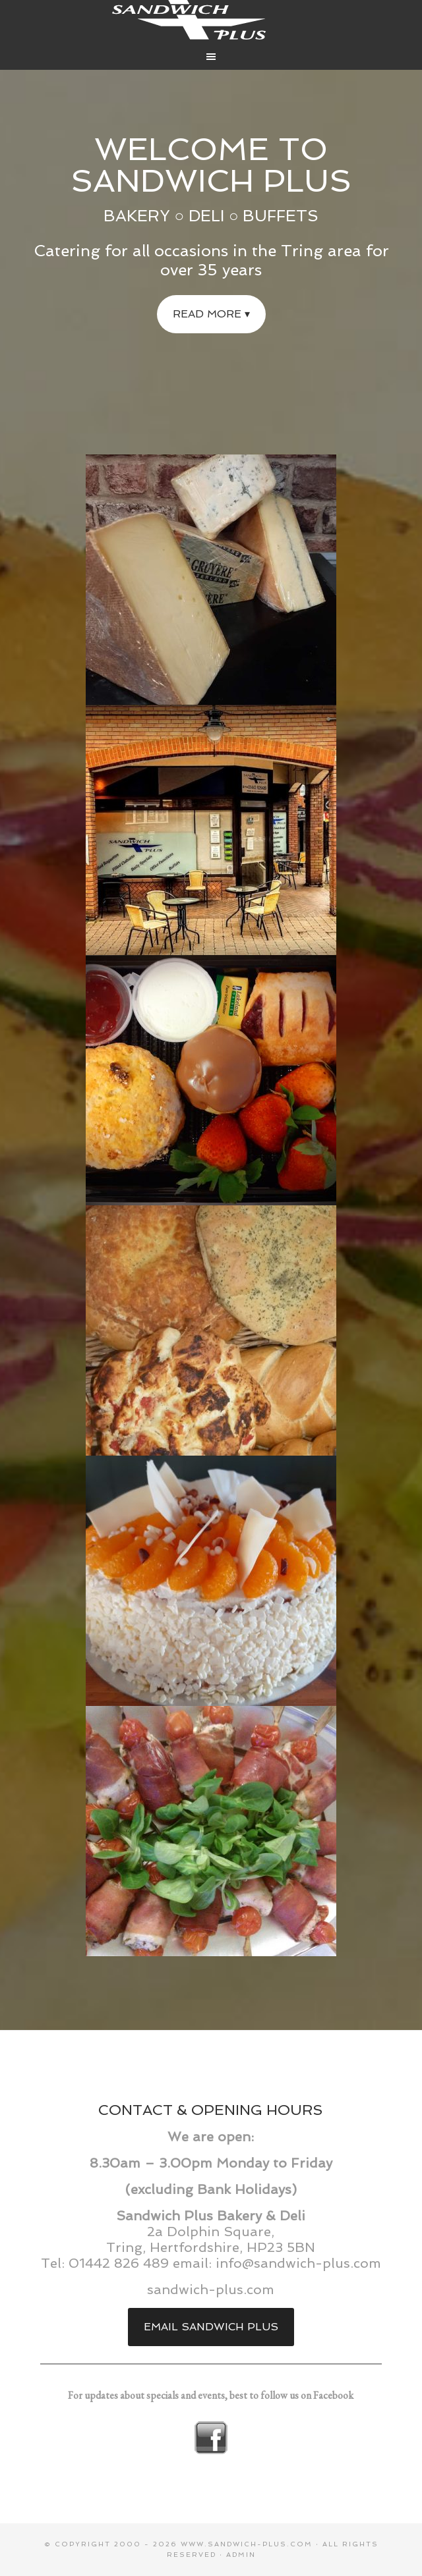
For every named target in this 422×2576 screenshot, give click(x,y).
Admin (241, 2554)
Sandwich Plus (211, 20)
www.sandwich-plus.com (247, 2544)
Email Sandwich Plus (211, 2326)
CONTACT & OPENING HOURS (210, 2109)
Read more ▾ (211, 314)
